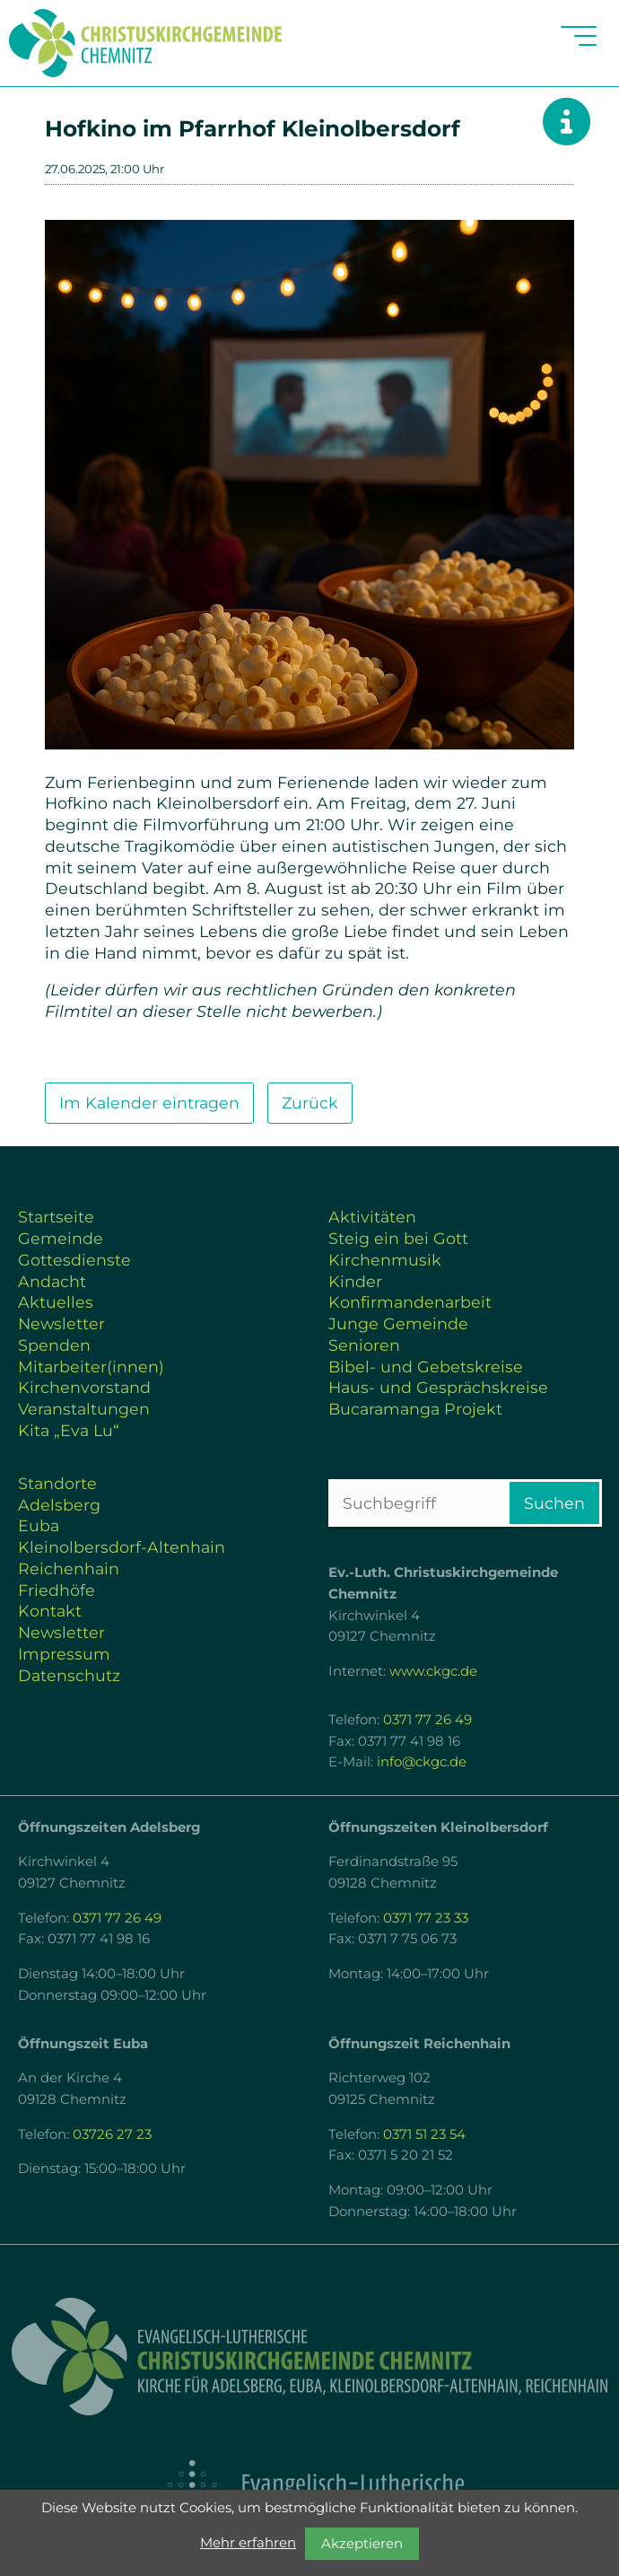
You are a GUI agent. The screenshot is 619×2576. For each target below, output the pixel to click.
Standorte (57, 1483)
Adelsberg (59, 1504)
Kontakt (50, 1610)
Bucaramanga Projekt (415, 1408)
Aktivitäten (372, 1216)
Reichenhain (68, 1568)
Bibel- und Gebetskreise (425, 1366)
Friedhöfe (56, 1590)
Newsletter (61, 1323)
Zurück (310, 1102)
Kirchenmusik (384, 1259)
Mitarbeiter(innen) (91, 1366)
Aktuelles (55, 1301)
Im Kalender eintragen (149, 1102)
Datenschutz (69, 1675)
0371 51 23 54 (424, 2134)
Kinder (355, 1281)
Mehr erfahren (248, 2543)
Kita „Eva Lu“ (68, 1430)
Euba (38, 1525)
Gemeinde (60, 1238)
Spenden (54, 1345)
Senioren (364, 1345)
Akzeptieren (362, 2544)
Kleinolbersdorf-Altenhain (121, 1547)
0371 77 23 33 (425, 1918)
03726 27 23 (112, 2134)
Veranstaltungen (84, 1408)
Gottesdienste (74, 1259)
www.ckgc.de (433, 1671)
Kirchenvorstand (84, 1387)
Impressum (64, 1653)
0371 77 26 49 (427, 1720)
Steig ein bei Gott (398, 1238)
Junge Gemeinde (398, 1323)
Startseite (56, 1216)
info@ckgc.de (421, 1762)
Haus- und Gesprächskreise (438, 1387)
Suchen (554, 1503)
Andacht (52, 1281)
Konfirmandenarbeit (410, 1301)
